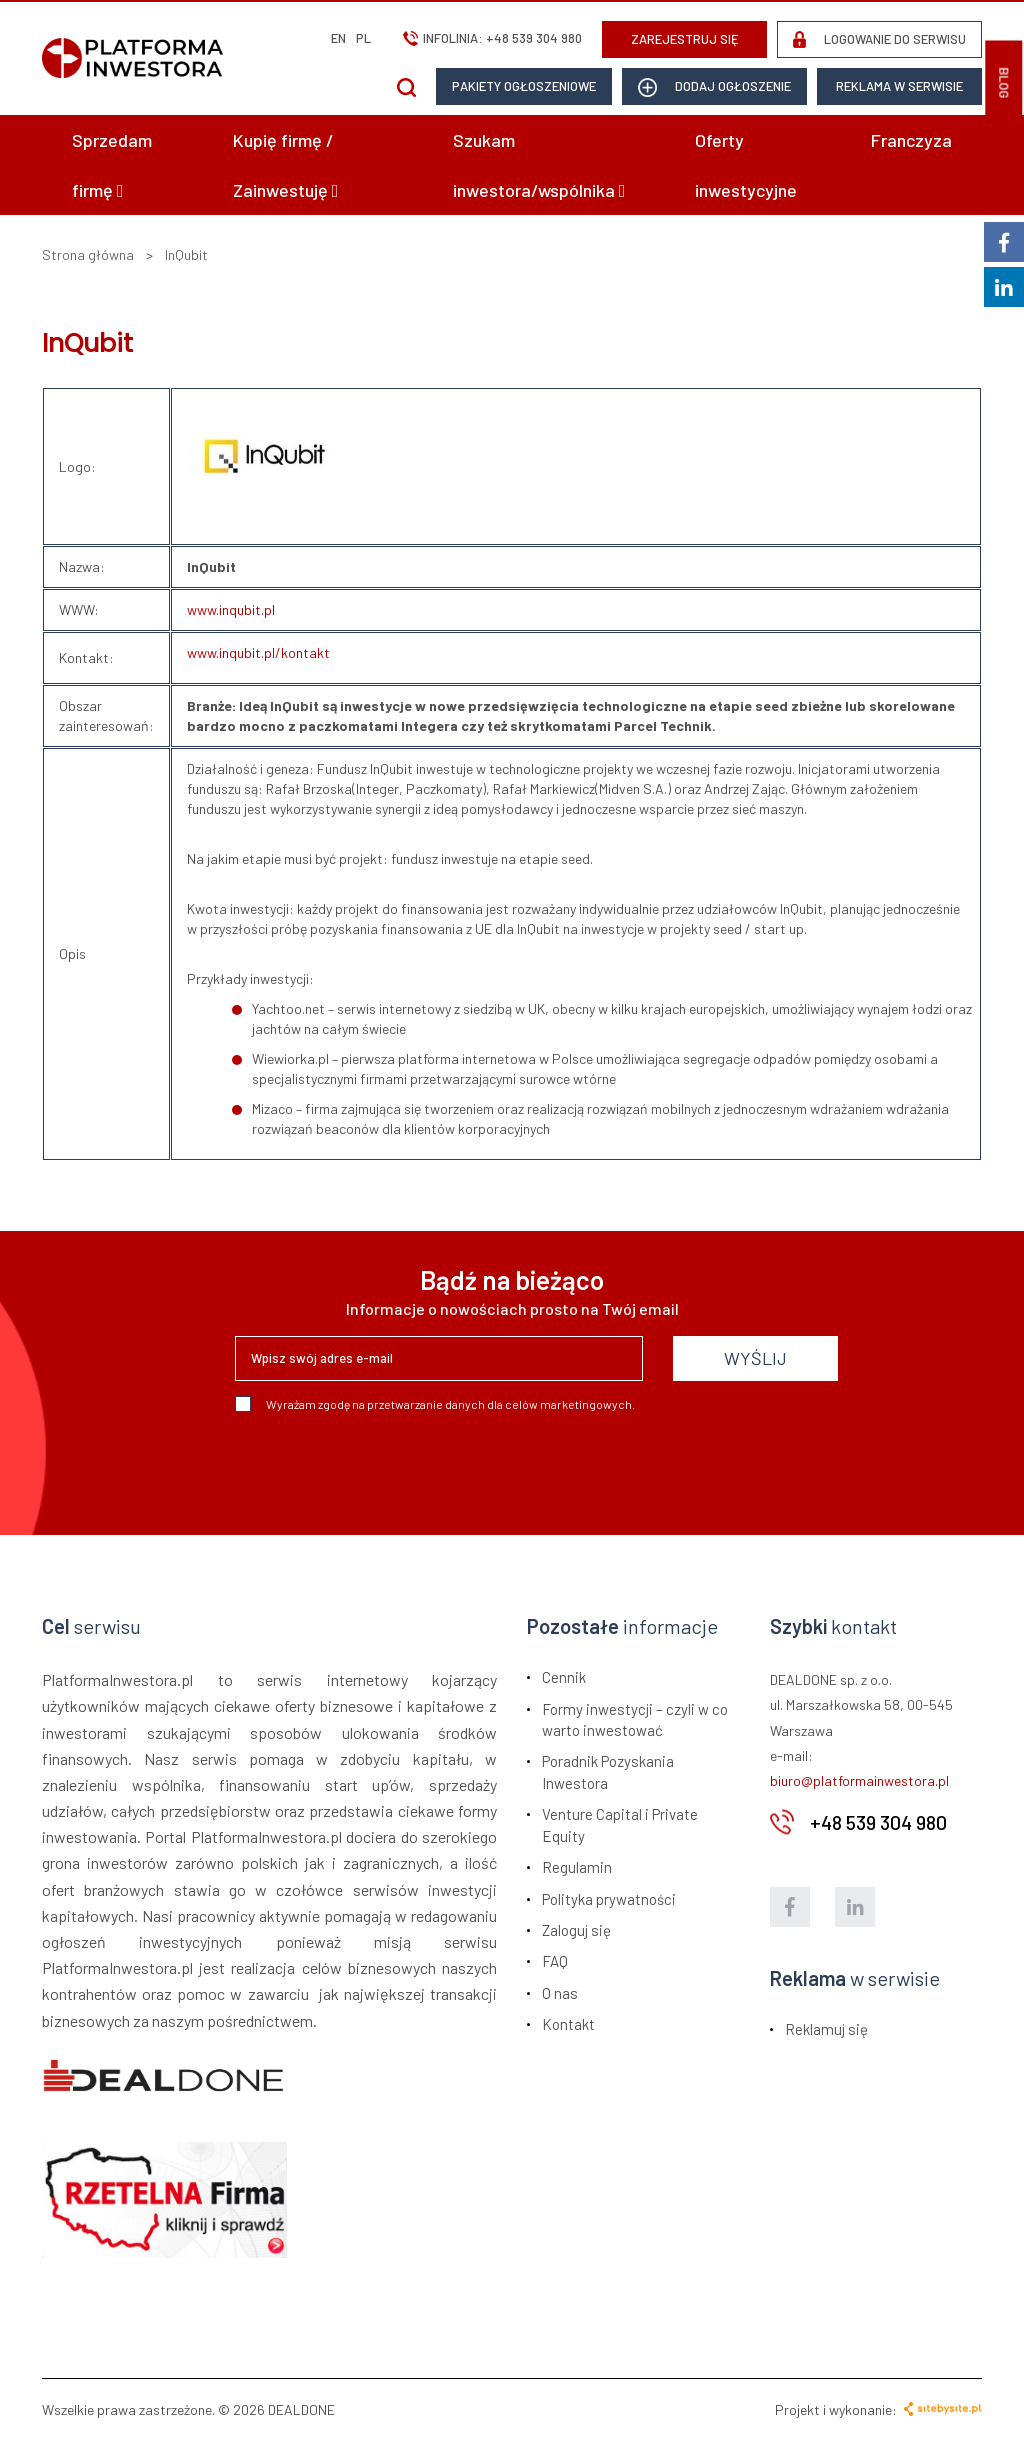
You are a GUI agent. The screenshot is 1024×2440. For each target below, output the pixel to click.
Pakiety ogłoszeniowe (524, 86)
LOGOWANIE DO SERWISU (879, 39)
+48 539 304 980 (534, 38)
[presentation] (387, 1466)
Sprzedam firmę (112, 165)
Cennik (564, 1677)
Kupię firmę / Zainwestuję (286, 165)
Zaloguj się (576, 1930)
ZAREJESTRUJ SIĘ (685, 39)
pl (363, 38)
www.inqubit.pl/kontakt (258, 652)
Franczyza (911, 140)
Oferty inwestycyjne (746, 165)
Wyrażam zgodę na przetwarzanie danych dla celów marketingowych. (435, 1404)
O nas (560, 1993)
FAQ (555, 1961)
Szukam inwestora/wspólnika (539, 165)
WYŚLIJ (755, 1358)
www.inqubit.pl (231, 609)
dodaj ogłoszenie (714, 87)
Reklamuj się (826, 2029)
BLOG (1004, 83)
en (338, 38)
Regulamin (577, 1867)
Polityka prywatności (609, 1899)
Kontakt (568, 2024)
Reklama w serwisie (899, 86)
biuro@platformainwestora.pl (859, 1780)
